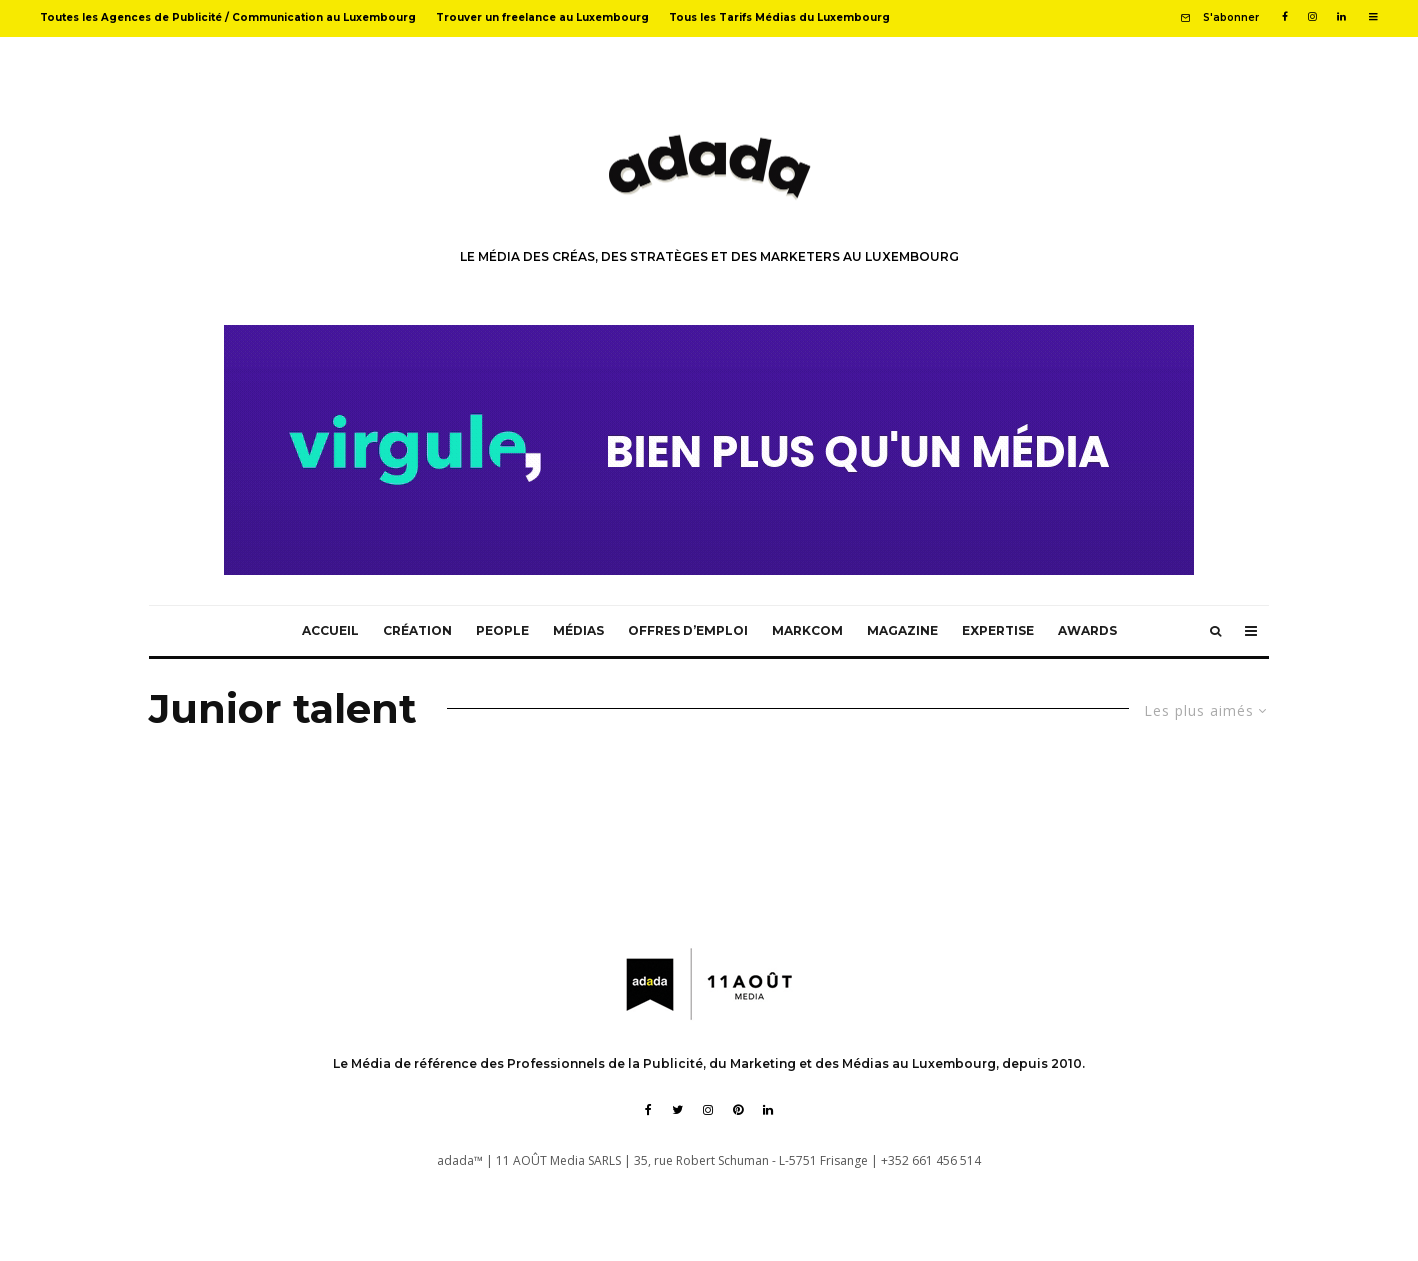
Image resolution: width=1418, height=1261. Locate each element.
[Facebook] (1285, 17)
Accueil (330, 630)
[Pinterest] (738, 1110)
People (502, 630)
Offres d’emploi (688, 630)
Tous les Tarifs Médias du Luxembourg (779, 17)
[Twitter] (677, 1110)
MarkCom (807, 630)
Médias (578, 630)
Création (417, 630)
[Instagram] (1312, 17)
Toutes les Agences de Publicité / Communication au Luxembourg (228, 17)
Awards (1087, 630)
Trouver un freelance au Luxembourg (542, 17)
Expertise (998, 630)
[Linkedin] (1341, 17)
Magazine (902, 630)
